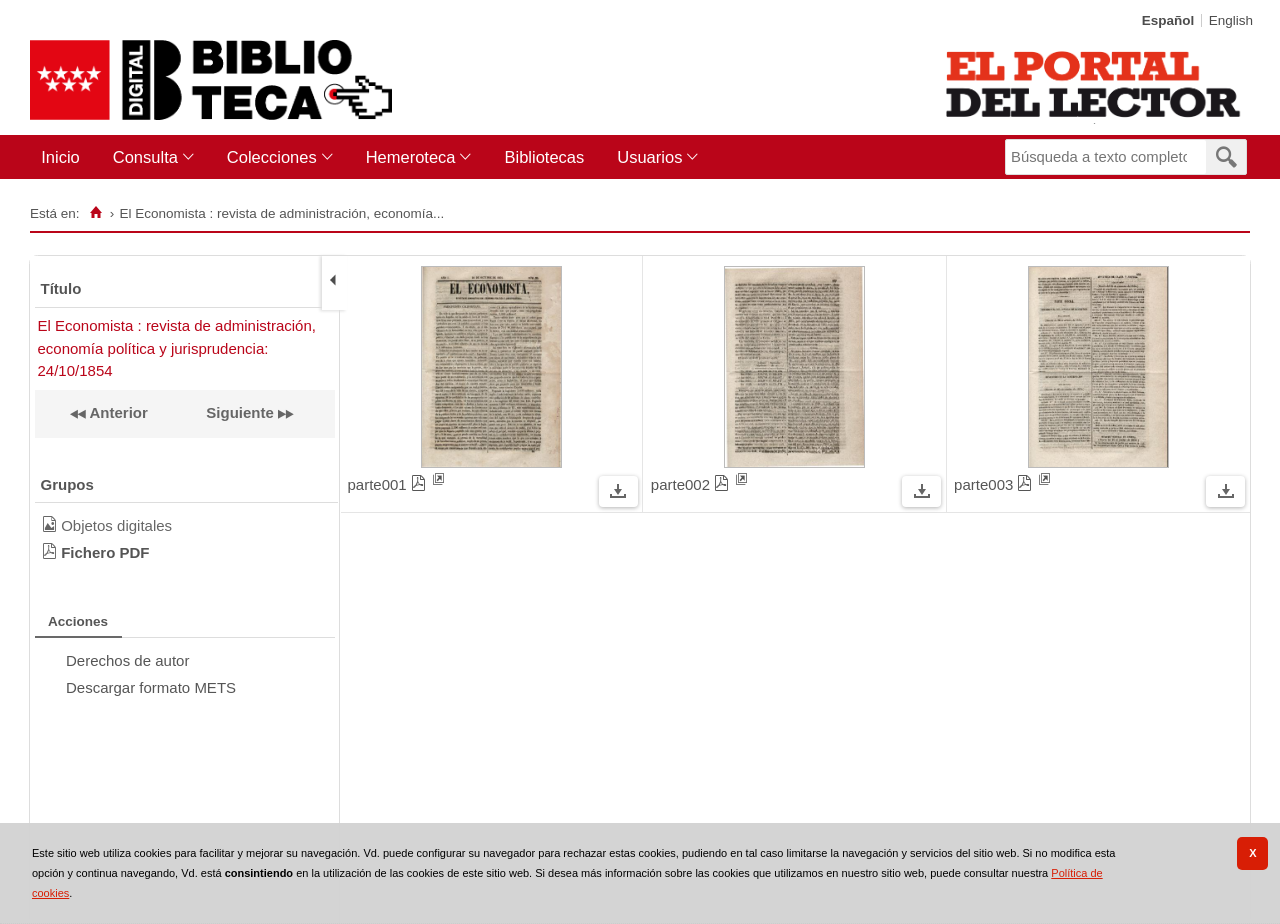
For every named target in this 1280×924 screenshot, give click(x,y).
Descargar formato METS (151, 687)
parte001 (389, 484)
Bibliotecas (544, 157)
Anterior (117, 412)
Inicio (60, 157)
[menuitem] (64, 157)
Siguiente (240, 412)
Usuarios (649, 157)
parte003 (995, 484)
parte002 (692, 484)
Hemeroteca (411, 157)
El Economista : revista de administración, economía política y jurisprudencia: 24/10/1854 (177, 348)
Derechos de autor (127, 660)
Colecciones (272, 157)
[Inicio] (95, 213)
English (1231, 20)
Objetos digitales (116, 525)
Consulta (145, 157)
